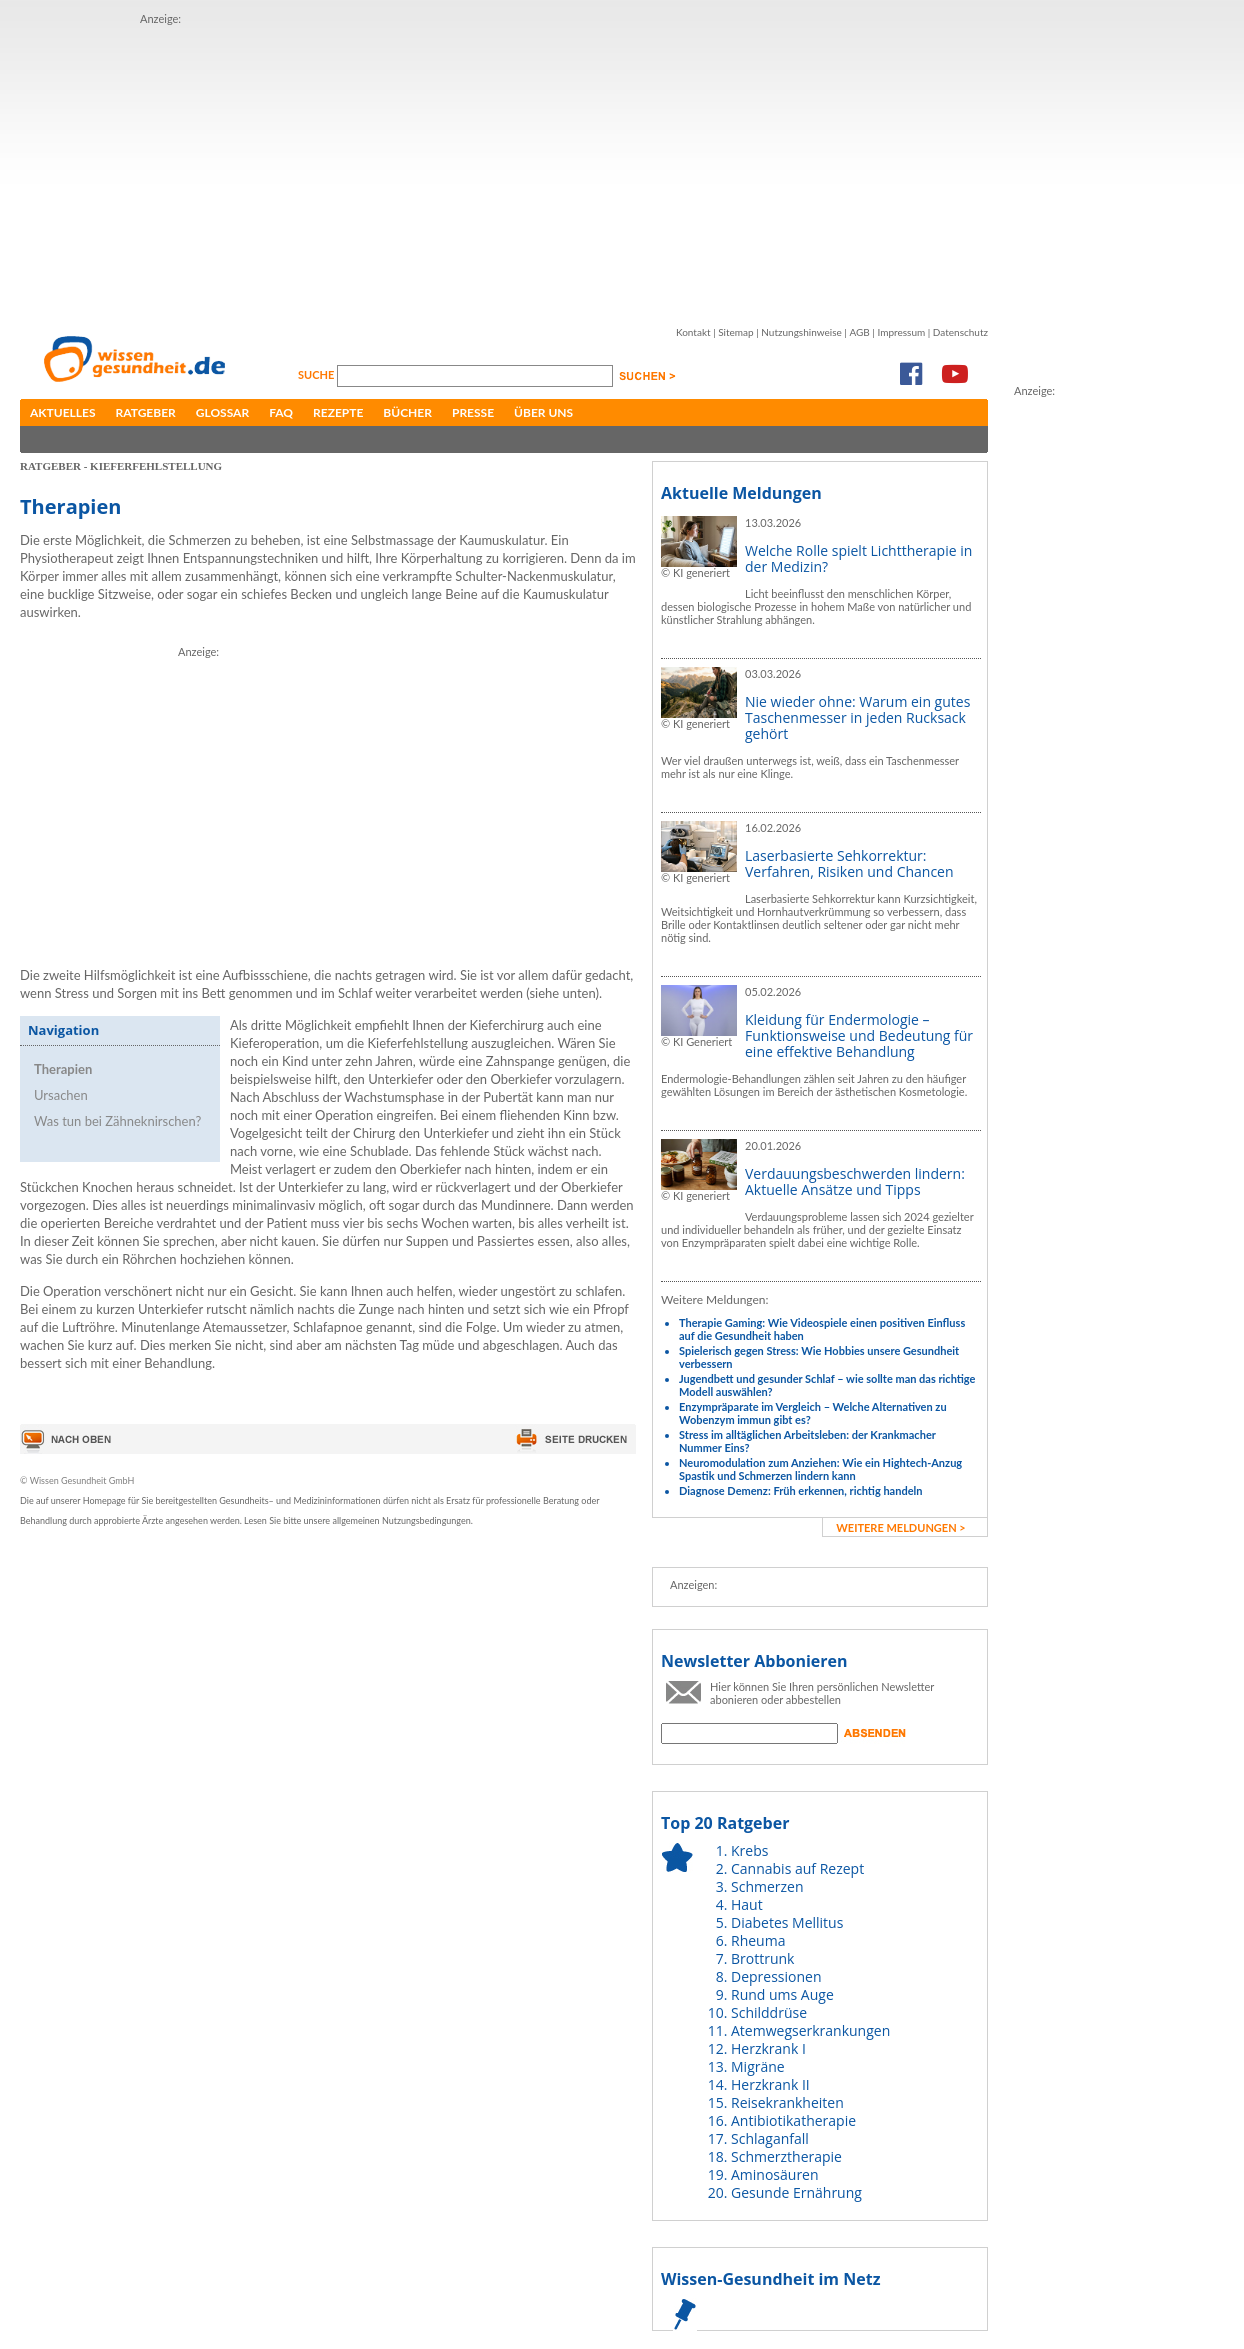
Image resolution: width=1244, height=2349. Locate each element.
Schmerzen (767, 1886)
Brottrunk (762, 1958)
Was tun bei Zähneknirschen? (117, 1121)
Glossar (222, 412)
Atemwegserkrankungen (810, 2030)
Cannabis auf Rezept (797, 1868)
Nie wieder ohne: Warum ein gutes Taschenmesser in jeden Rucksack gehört (857, 717)
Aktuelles (63, 412)
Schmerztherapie (786, 2156)
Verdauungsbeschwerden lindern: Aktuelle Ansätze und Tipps (855, 1181)
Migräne (758, 2066)
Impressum (901, 332)
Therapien (63, 1069)
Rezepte (338, 412)
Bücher (407, 412)
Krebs (749, 1850)
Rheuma (758, 1940)
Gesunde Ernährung (796, 2192)
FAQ (281, 412)
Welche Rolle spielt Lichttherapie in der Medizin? (858, 558)
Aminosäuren (775, 2174)
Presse (473, 412)
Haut (747, 1904)
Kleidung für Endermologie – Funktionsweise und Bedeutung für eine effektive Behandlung (859, 1035)
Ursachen (61, 1095)
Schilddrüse (769, 2012)
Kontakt (693, 332)
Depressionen (776, 1976)
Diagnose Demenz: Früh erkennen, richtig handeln (800, 1490)
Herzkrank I (768, 2048)
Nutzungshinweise (801, 332)
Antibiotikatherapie (793, 2120)
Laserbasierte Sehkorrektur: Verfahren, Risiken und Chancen (849, 863)
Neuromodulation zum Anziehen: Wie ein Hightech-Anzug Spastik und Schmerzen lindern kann (820, 1469)
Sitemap (735, 332)
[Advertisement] (411, 168)
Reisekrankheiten (787, 2102)
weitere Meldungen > (900, 1527)
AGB (859, 332)
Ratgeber (146, 412)
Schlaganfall (770, 2138)
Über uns (543, 412)
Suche (317, 374)
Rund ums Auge (782, 1994)
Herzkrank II (770, 2084)
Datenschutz (960, 332)
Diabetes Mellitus (787, 1922)
